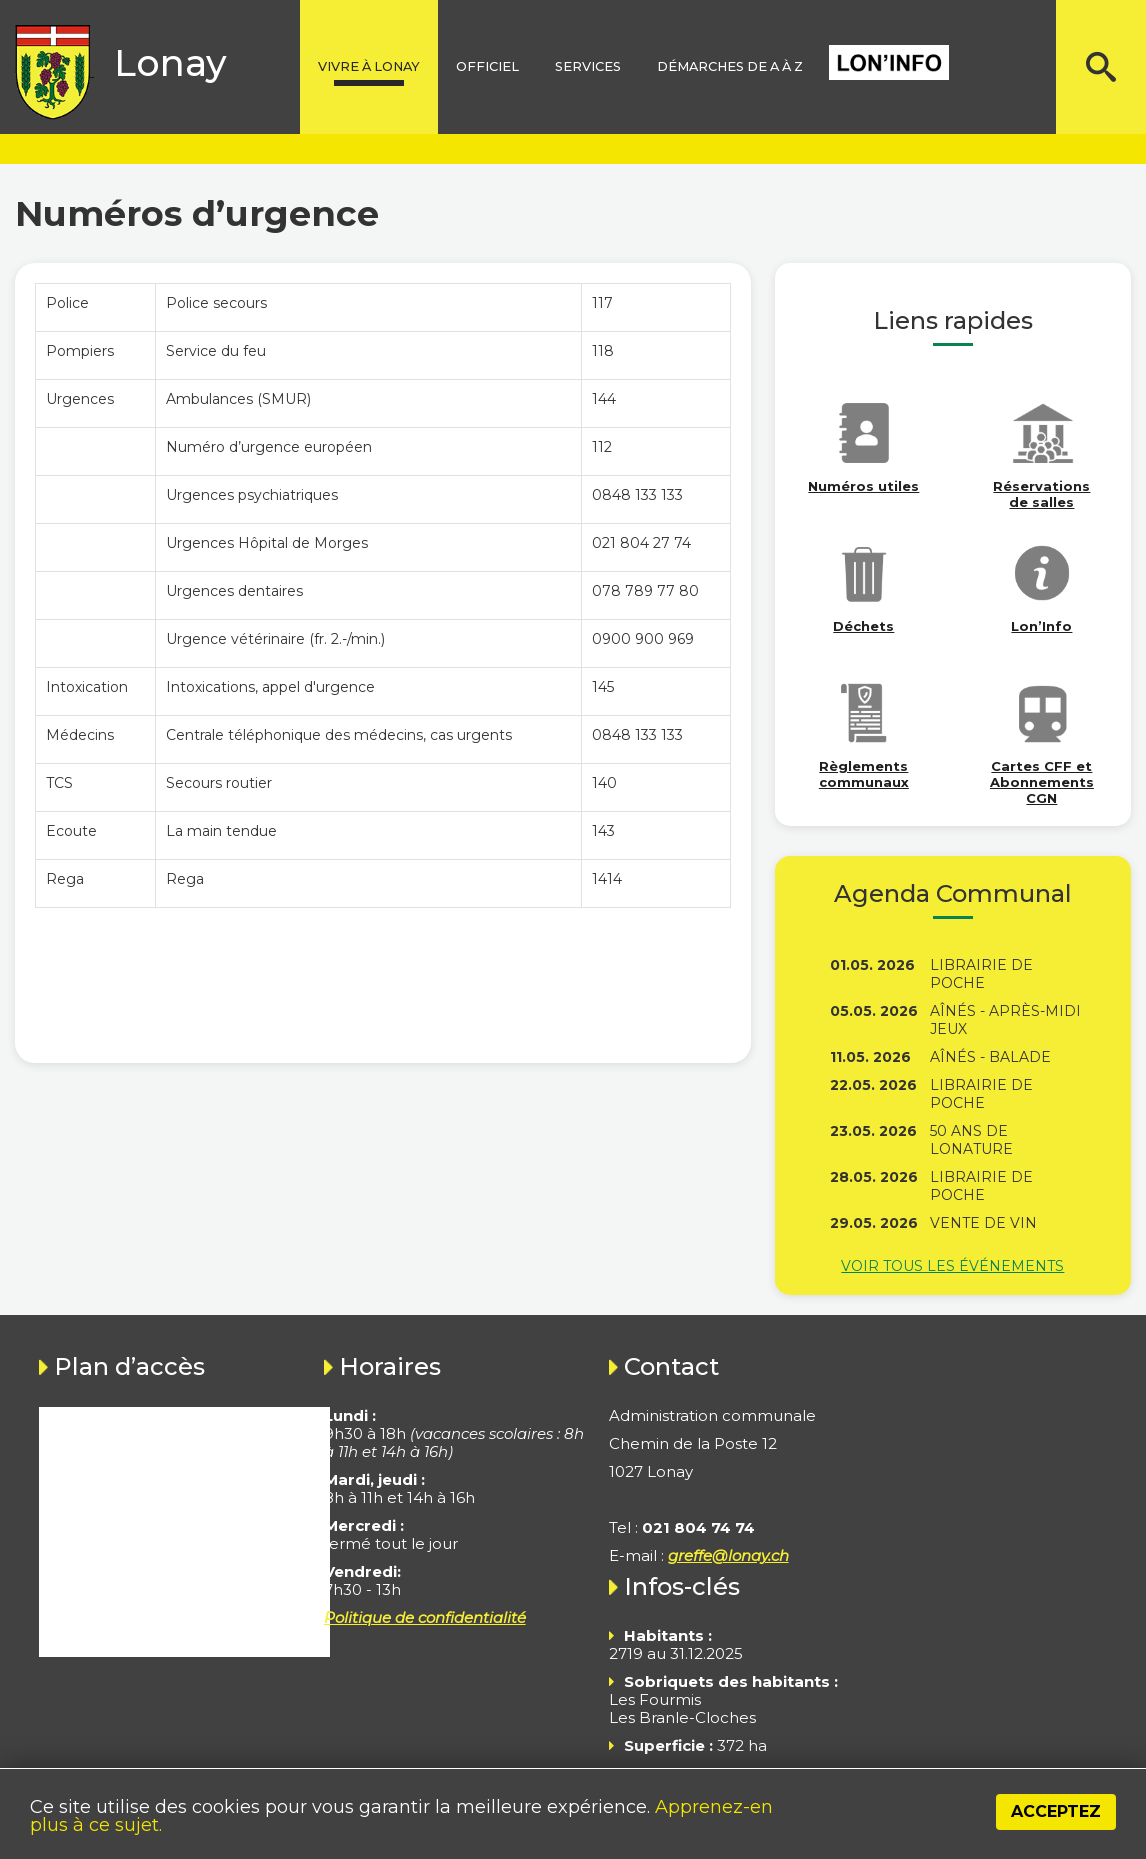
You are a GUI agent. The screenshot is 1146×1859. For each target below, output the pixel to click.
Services (588, 66)
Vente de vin (983, 1223)
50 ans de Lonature (971, 1140)
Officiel (487, 66)
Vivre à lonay (369, 66)
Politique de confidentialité (425, 1617)
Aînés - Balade (990, 1057)
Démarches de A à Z (730, 66)
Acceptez (1056, 1811)
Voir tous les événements (952, 1266)
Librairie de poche (981, 974)
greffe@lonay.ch (728, 1555)
